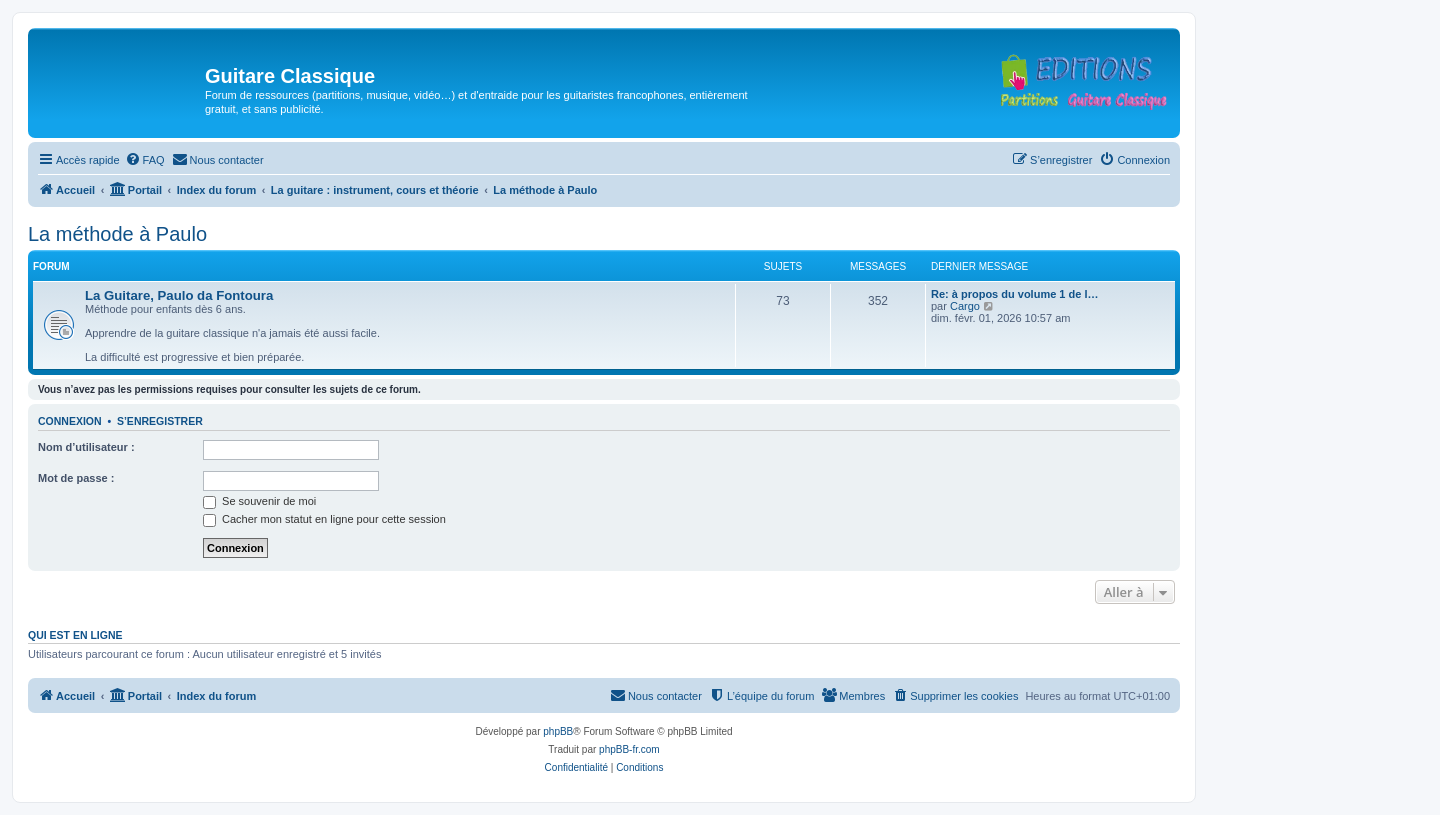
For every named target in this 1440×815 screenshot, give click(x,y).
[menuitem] (145, 160)
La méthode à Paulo (117, 234)
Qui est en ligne (75, 635)
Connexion (70, 421)
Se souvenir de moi (259, 501)
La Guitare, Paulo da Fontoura (179, 295)
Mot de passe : (76, 478)
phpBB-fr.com (629, 749)
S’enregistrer (160, 421)
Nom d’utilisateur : (86, 447)
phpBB (558, 731)
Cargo (965, 306)
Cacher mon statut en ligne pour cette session (324, 519)
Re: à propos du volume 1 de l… (1014, 294)
